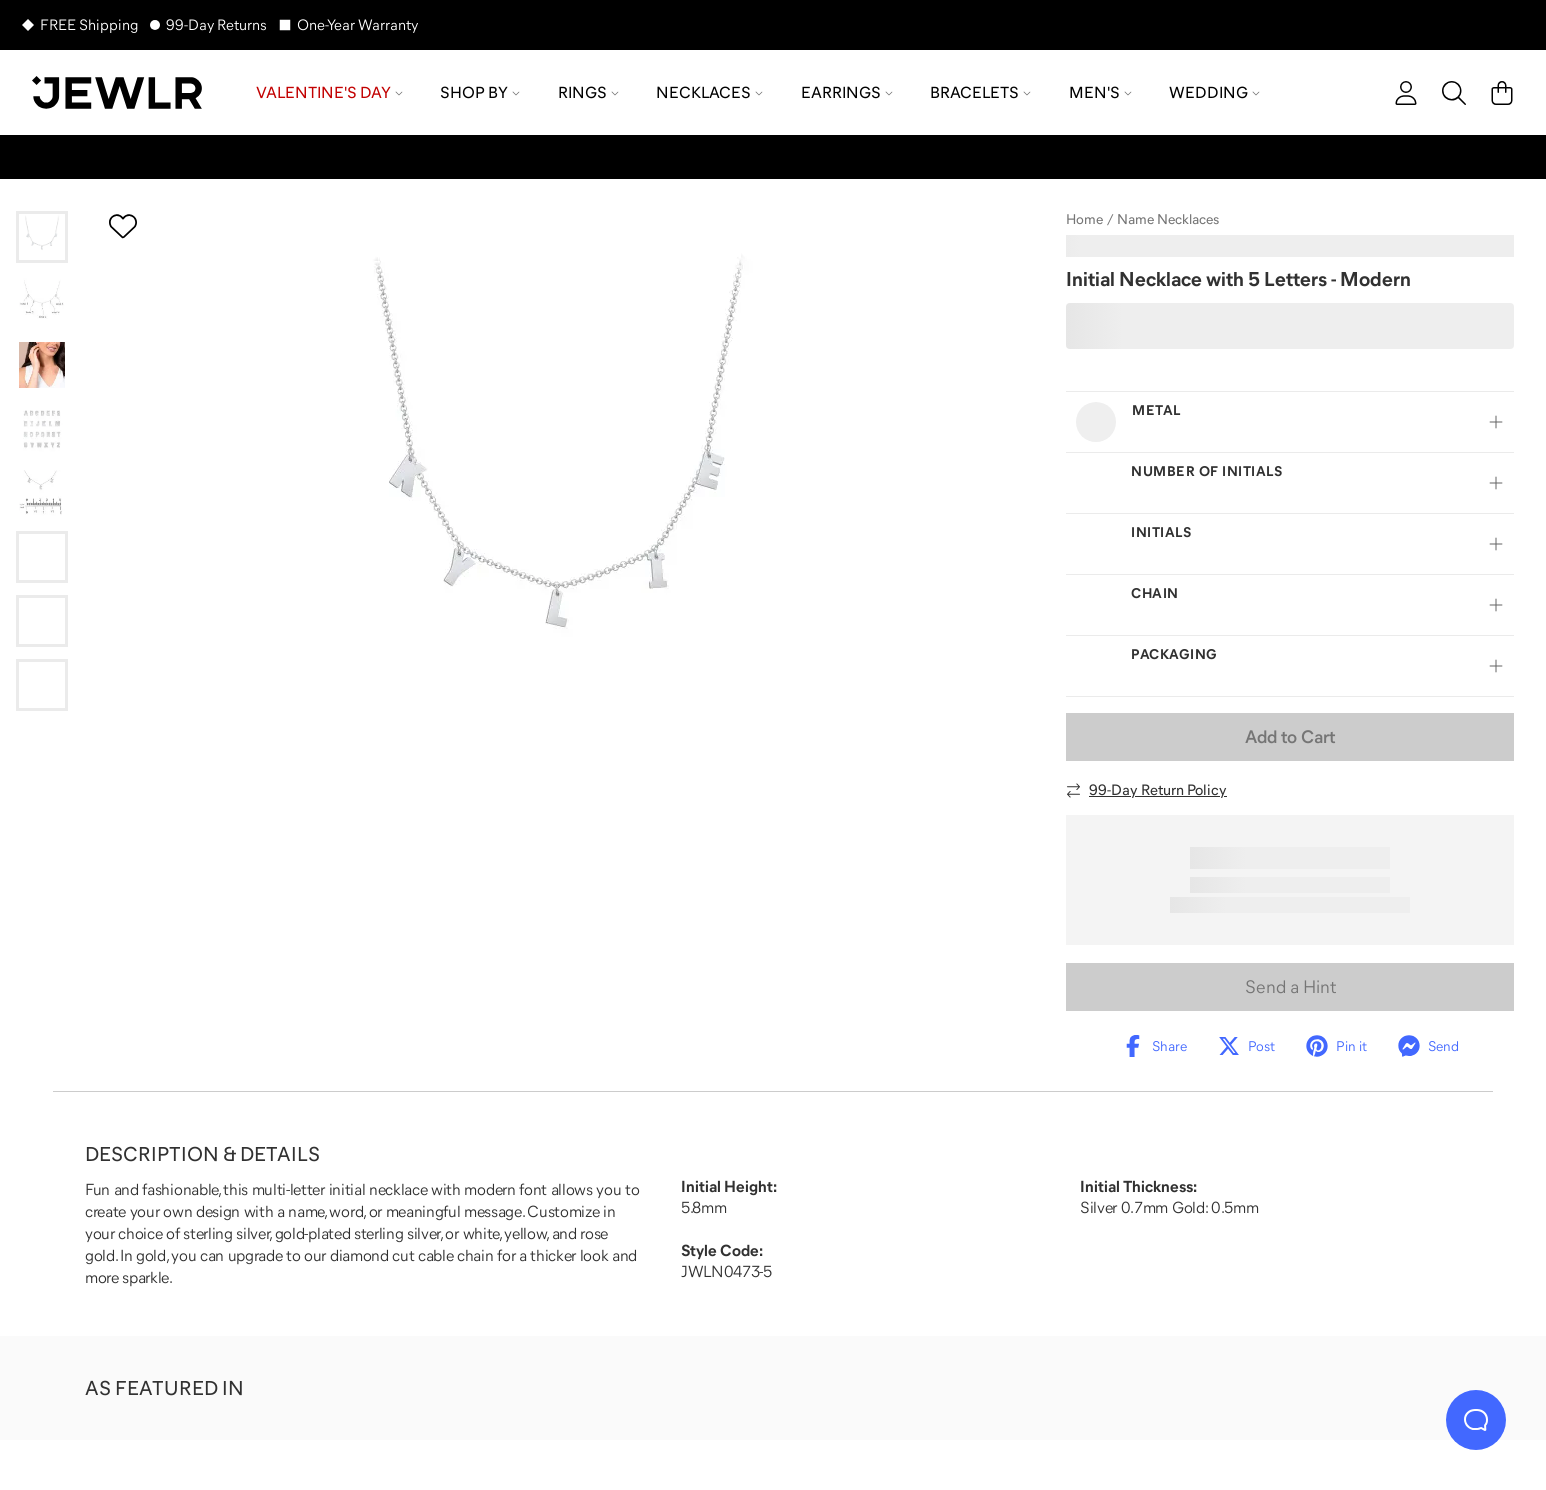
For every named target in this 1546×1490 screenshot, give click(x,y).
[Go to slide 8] (42, 685)
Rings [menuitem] (588, 92)
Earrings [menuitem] (847, 92)
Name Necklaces (1168, 219)
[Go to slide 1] (42, 237)
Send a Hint (1290, 987)
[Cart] (1502, 93)
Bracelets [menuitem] (980, 92)
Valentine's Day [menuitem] (329, 92)
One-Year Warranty (357, 24)
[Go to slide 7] (42, 621)
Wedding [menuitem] (1214, 92)
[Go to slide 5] (42, 493)
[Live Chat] (1476, 1420)
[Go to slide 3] (42, 365)
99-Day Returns (216, 24)
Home (1084, 219)
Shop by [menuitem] (480, 92)
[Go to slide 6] (42, 557)
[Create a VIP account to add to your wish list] (123, 226)
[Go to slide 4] (42, 429)
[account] (1406, 93)
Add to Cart (1290, 737)
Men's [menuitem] (1100, 92)
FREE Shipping (89, 24)
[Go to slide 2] (42, 301)
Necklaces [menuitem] (709, 92)
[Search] (1454, 93)
